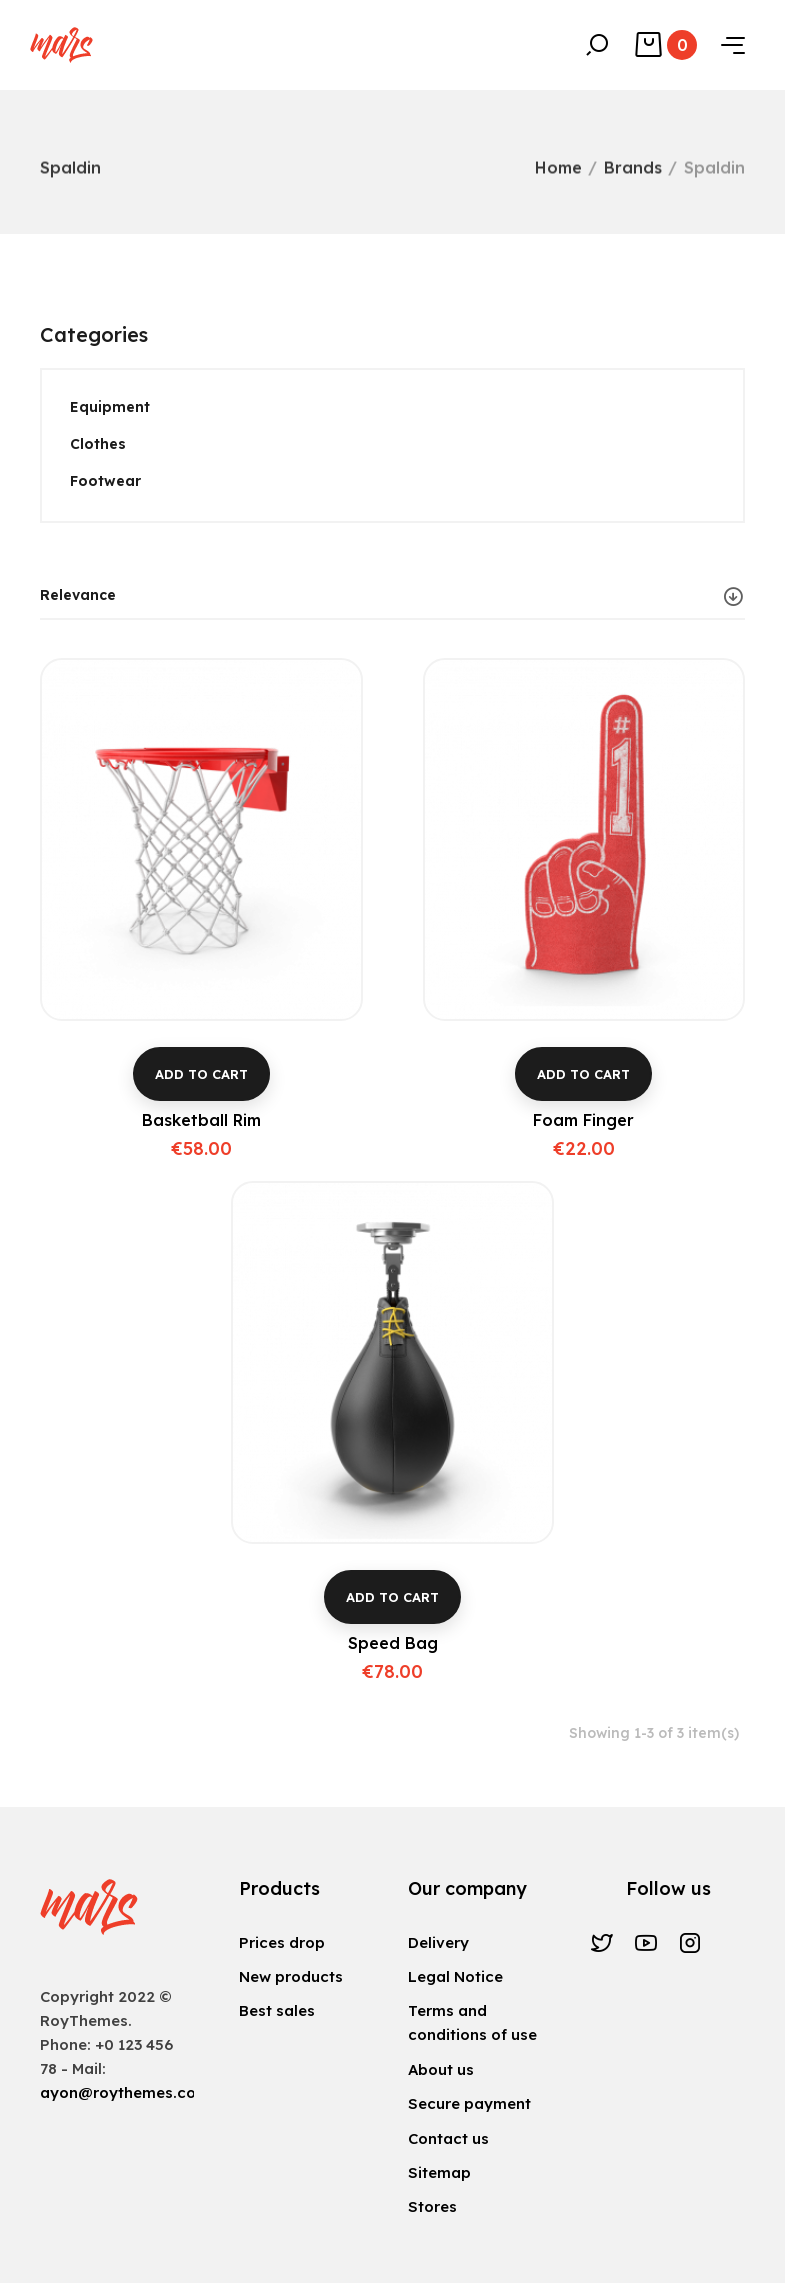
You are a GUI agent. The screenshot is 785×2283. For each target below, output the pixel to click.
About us (441, 2069)
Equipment (110, 407)
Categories (94, 334)
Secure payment (469, 2103)
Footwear (105, 481)
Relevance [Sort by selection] (392, 596)
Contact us (448, 2138)
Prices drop (282, 1942)
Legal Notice (455, 1976)
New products (291, 1976)
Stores (432, 2206)
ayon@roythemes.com (125, 2092)
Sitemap (439, 2172)
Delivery (438, 1942)
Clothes (98, 444)
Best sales (277, 2010)
